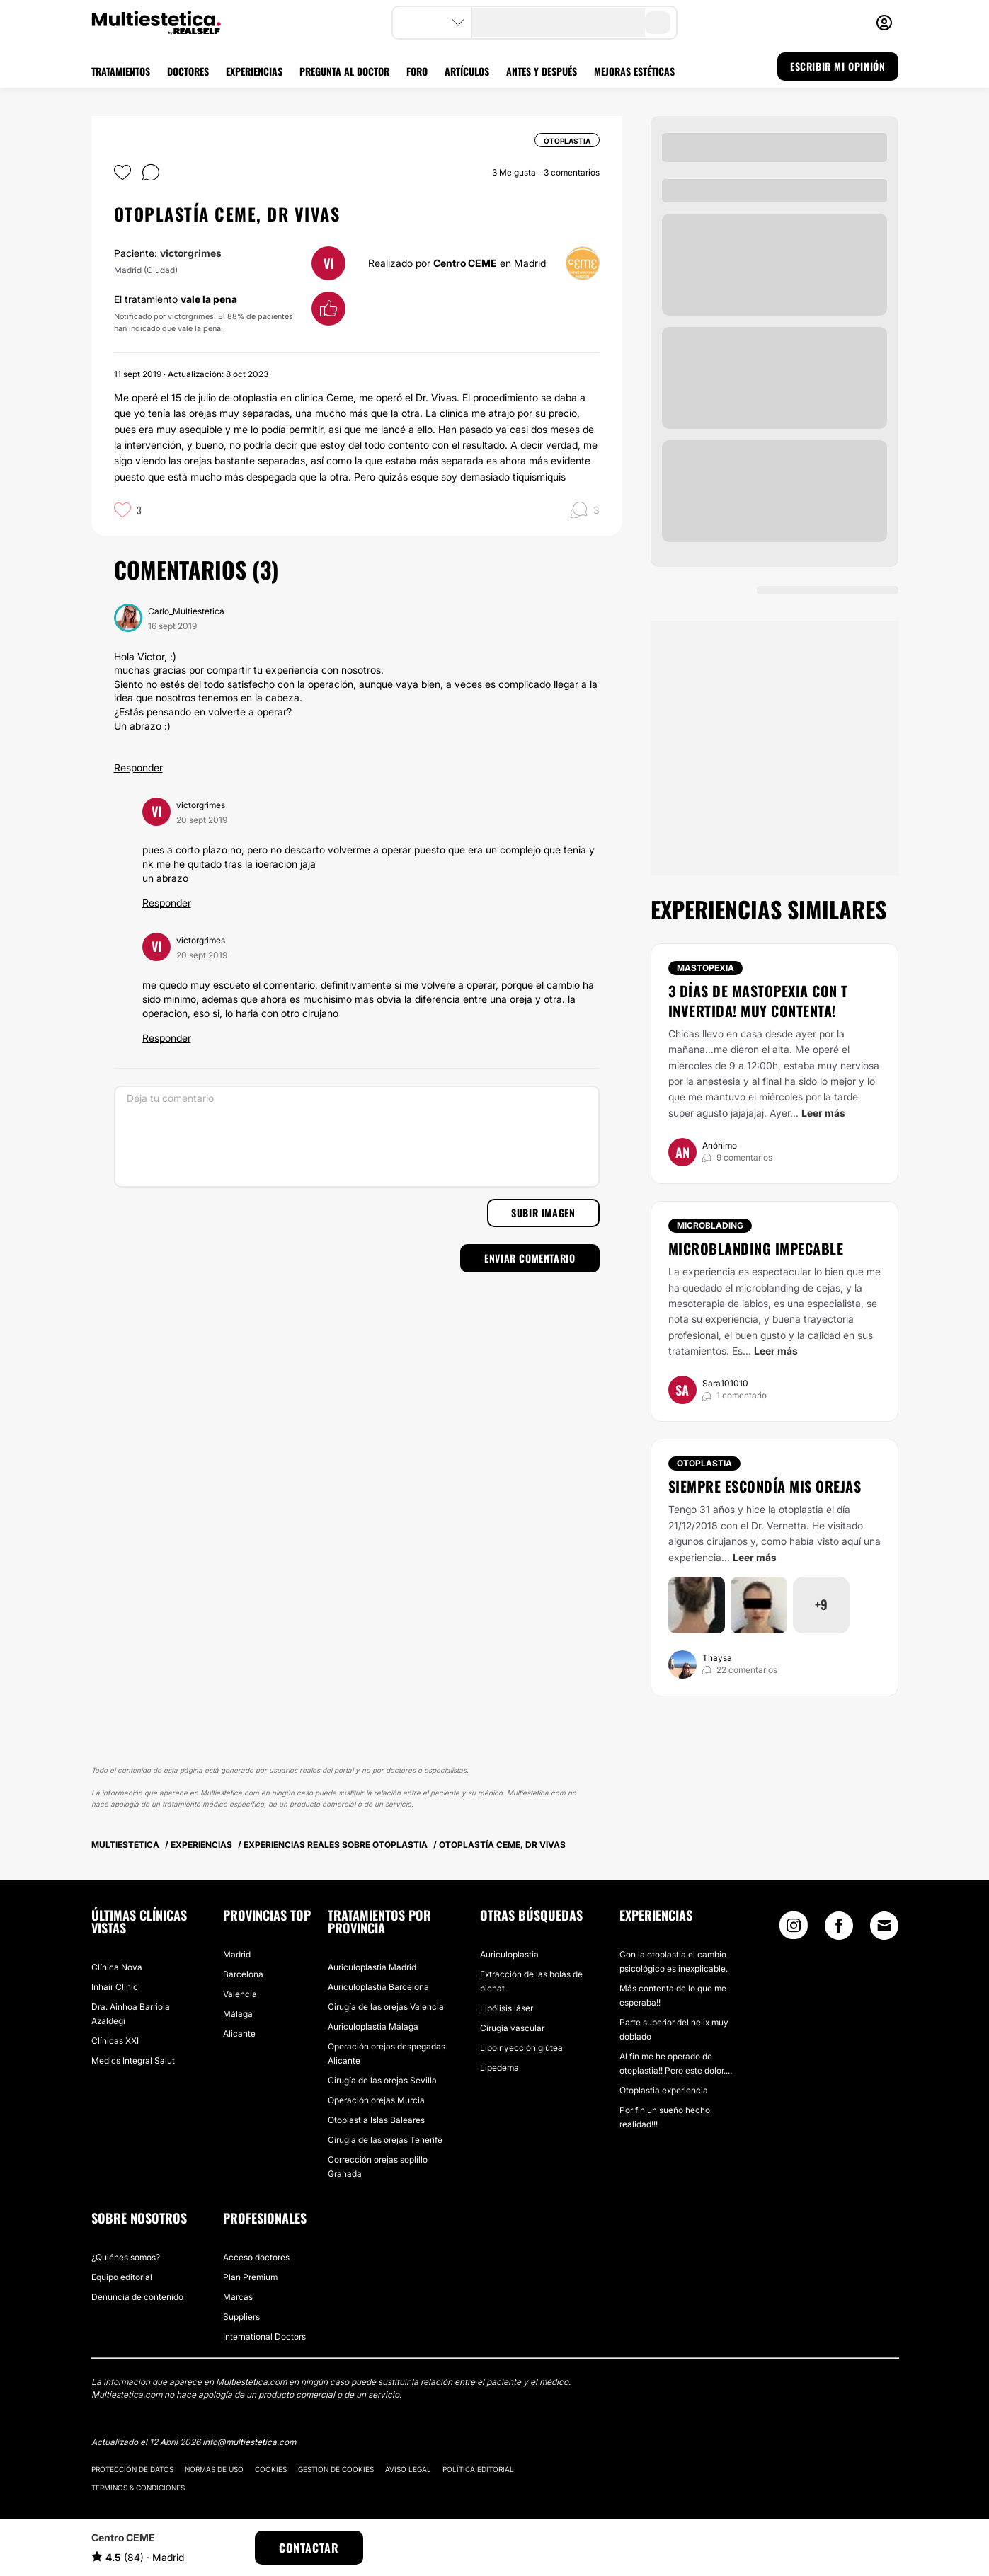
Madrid (237, 1954)
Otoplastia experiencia (663, 2090)
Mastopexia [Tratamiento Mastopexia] (705, 967)
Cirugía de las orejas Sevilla (382, 2080)
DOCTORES (188, 71)
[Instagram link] (793, 1928)
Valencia (240, 1994)
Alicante (239, 2033)
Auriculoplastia (509, 1954)
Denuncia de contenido (137, 2297)
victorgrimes (191, 253)
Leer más (823, 1113)
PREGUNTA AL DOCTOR (344, 71)
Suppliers (241, 2316)
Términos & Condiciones (138, 2487)
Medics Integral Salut (133, 2060)
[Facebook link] (839, 1928)
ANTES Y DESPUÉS (541, 71)
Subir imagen (543, 1212)
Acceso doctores (256, 2257)
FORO (417, 71)
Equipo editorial (121, 2277)
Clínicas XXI (115, 2040)
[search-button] (657, 22)
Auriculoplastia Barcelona (378, 1987)
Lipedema (499, 2067)
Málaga (238, 2013)
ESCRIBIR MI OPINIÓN (837, 66)
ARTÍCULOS (467, 71)
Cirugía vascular (512, 2028)
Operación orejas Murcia (376, 2100)
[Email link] (884, 1925)
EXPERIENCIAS (254, 71)
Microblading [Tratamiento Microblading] (710, 1225)
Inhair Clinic (114, 1987)
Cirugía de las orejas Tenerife (385, 2139)
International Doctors (264, 2336)
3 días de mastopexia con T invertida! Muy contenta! (758, 1000)
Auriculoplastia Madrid (372, 1967)
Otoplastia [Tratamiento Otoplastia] (704, 1463)
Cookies (271, 2469)
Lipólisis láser (506, 2008)
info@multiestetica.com (249, 2442)
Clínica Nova (116, 1967)
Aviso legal (408, 2469)
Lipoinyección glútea (521, 2047)
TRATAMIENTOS (120, 71)
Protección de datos (132, 2469)
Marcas (238, 2297)
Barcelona (243, 1974)
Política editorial (478, 2469)
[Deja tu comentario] (357, 1137)
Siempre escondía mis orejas (765, 1486)
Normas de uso (214, 2469)
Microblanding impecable (756, 1248)
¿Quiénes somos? (125, 2257)
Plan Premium (250, 2277)
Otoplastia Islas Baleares (376, 2120)
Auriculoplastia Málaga (373, 2026)
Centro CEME (465, 263)
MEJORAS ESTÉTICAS (634, 71)
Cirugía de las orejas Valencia (386, 2006)
